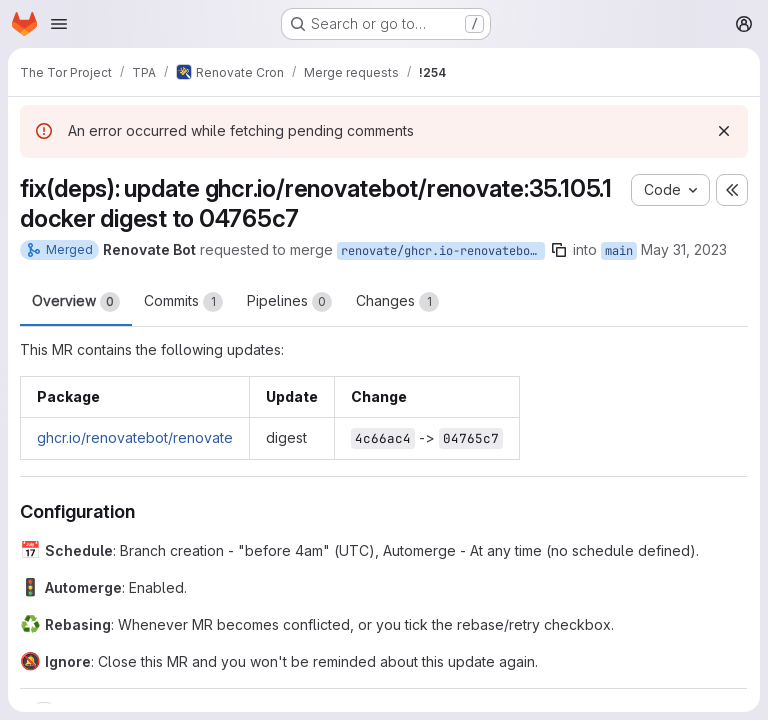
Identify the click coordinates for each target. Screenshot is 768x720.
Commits (183, 302)
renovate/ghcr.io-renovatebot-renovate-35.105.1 (443, 251)
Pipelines (289, 302)
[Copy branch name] (559, 250)
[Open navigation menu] (59, 24)
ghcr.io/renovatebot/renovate (135, 437)
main (619, 251)
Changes (397, 302)
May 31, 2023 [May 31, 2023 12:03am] (684, 249)
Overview (76, 302)
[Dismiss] (724, 131)
